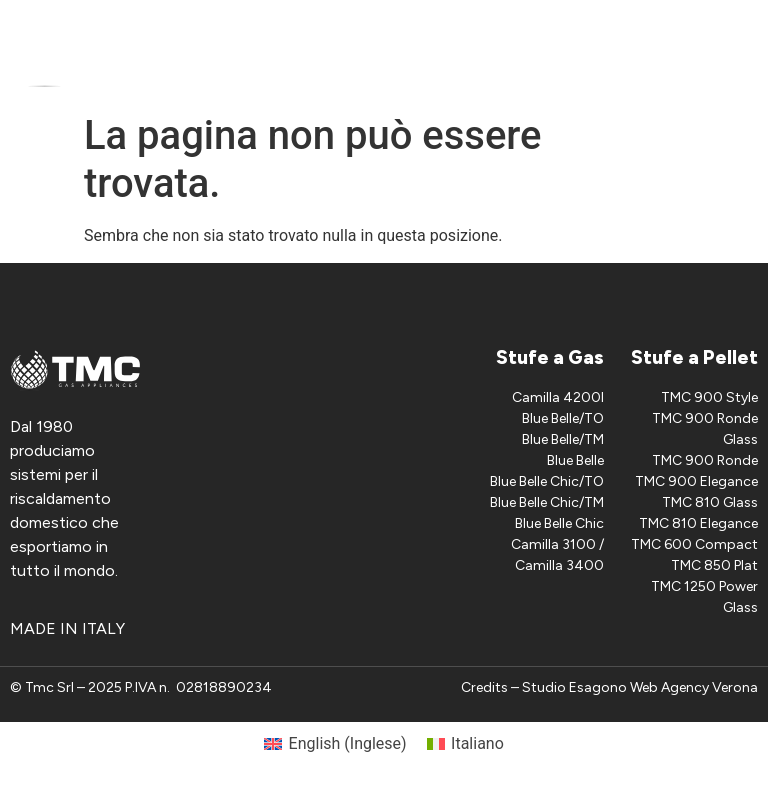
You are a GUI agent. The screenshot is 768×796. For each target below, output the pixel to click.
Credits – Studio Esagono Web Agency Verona (609, 687)
